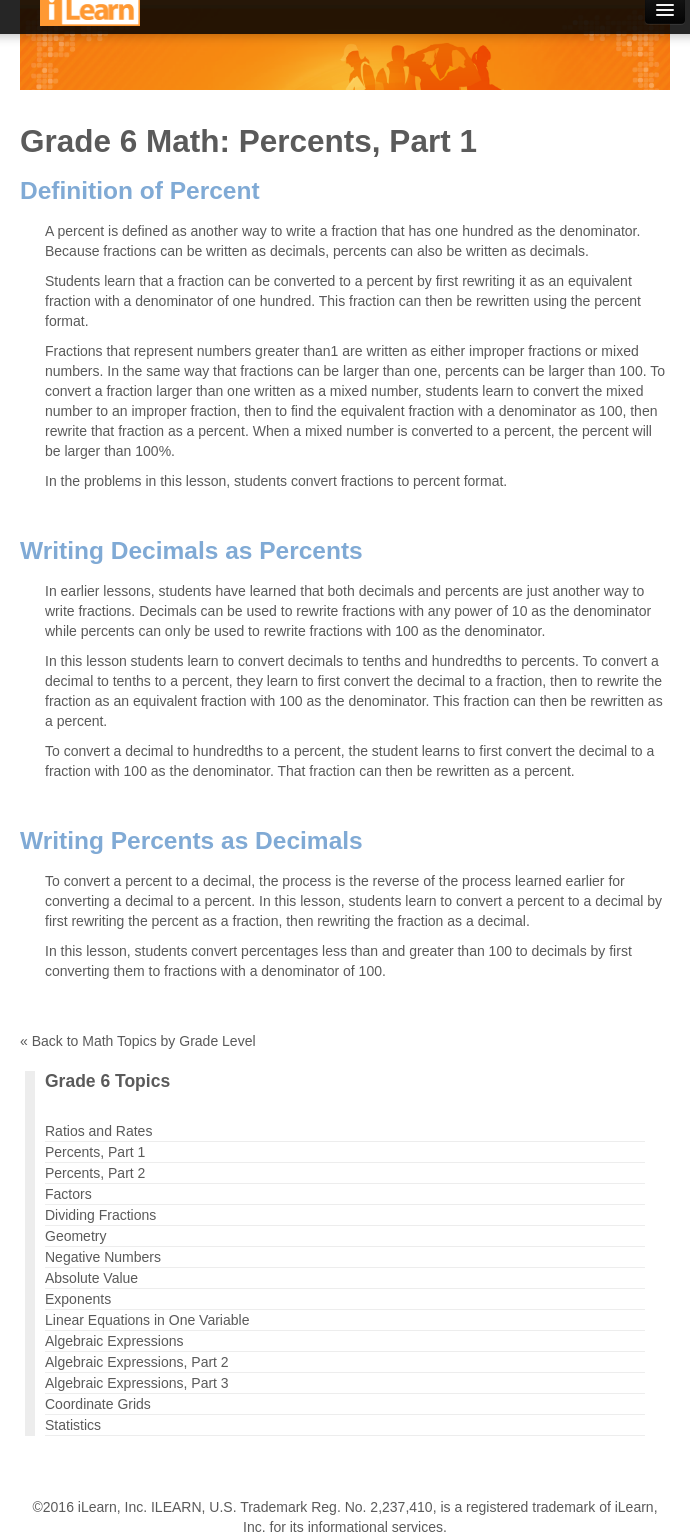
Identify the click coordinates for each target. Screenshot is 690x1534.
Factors (68, 1194)
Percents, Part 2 (95, 1173)
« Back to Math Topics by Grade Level (138, 1041)
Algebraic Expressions (114, 1341)
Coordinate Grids (98, 1404)
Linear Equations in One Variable (147, 1320)
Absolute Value (91, 1278)
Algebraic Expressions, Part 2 (137, 1362)
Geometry (75, 1236)
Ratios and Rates (98, 1131)
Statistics (73, 1425)
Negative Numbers (103, 1257)
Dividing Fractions (100, 1215)
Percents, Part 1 (95, 1152)
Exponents (78, 1299)
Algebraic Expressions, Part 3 (137, 1383)
